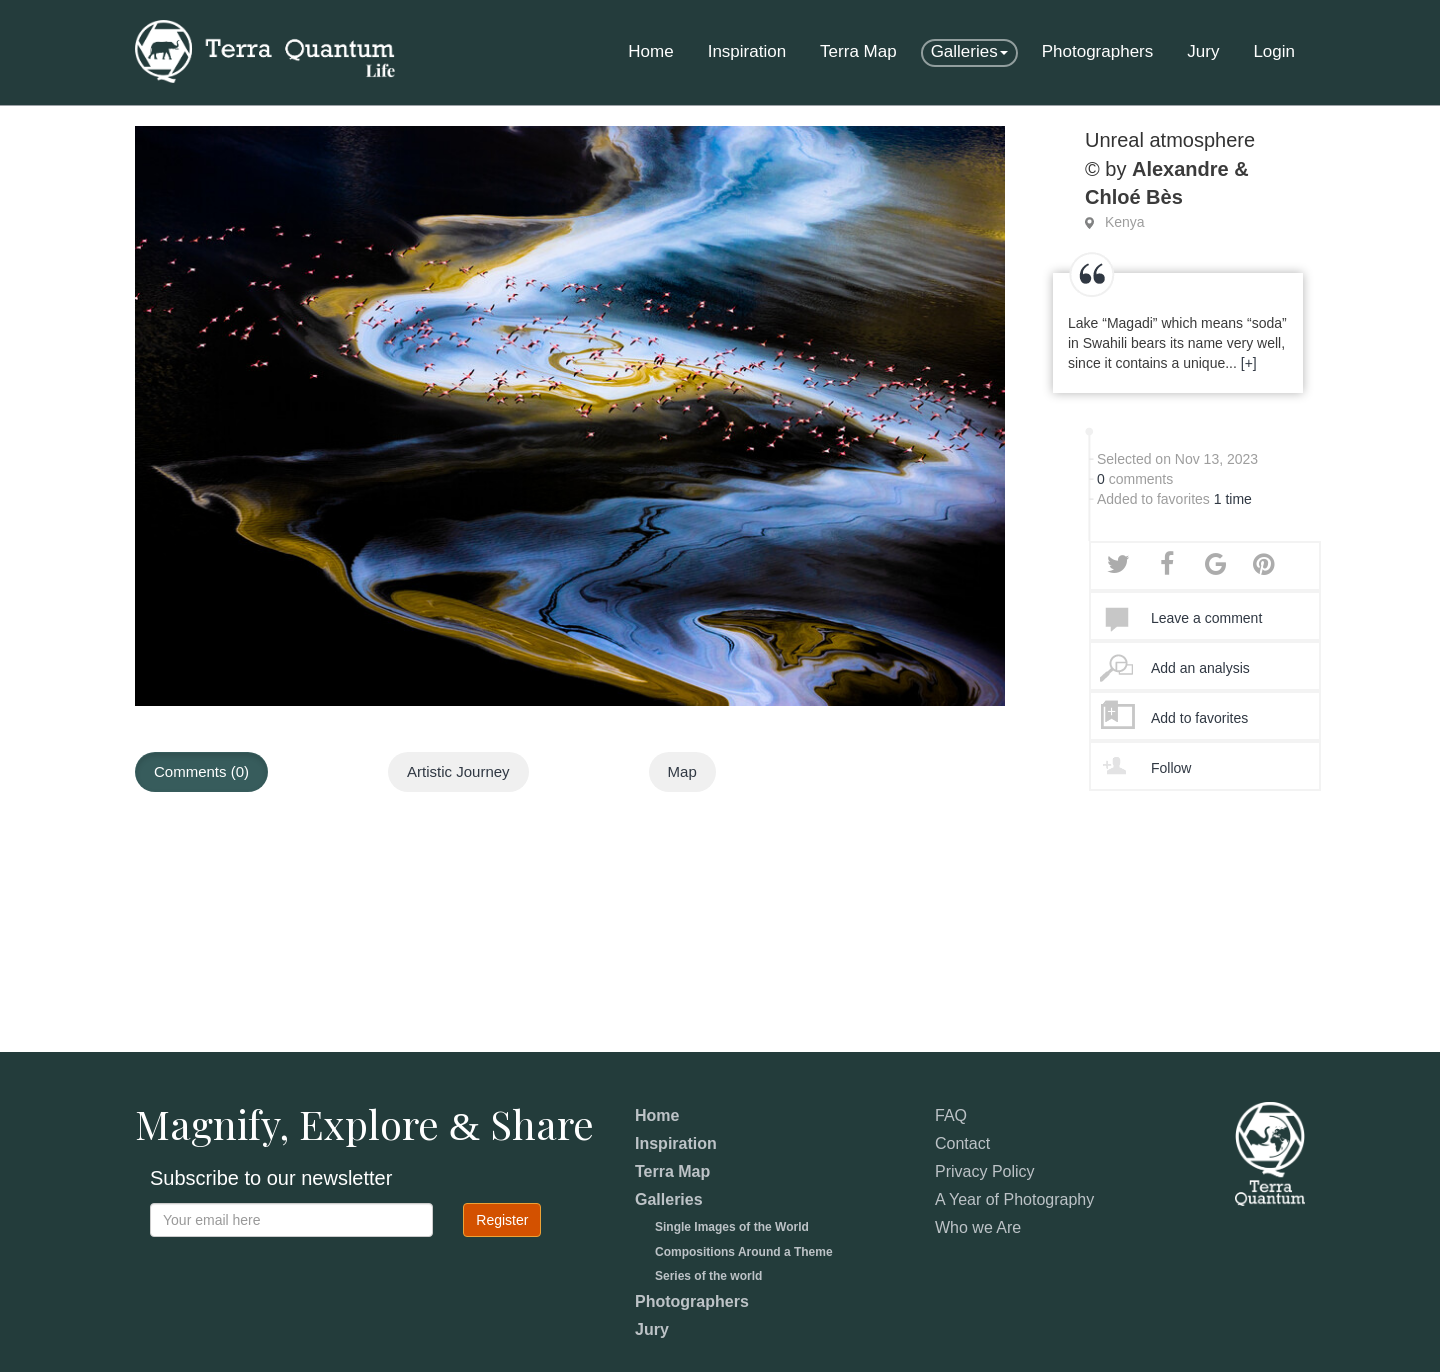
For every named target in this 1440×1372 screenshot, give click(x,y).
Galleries (969, 51)
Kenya (1125, 222)
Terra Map (858, 51)
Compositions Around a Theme (744, 1252)
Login (1274, 51)
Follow (1171, 768)
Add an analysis (1200, 668)
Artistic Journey (458, 771)
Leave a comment (1206, 618)
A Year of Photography (1014, 1199)
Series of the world (708, 1276)
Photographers (1098, 51)
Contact (962, 1143)
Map (682, 771)
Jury (1203, 51)
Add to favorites (1199, 718)
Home (650, 51)
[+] (1249, 363)
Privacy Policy (985, 1171)
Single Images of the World (732, 1227)
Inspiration (747, 51)
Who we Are (978, 1227)
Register (502, 1220)
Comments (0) (201, 771)
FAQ (951, 1115)
